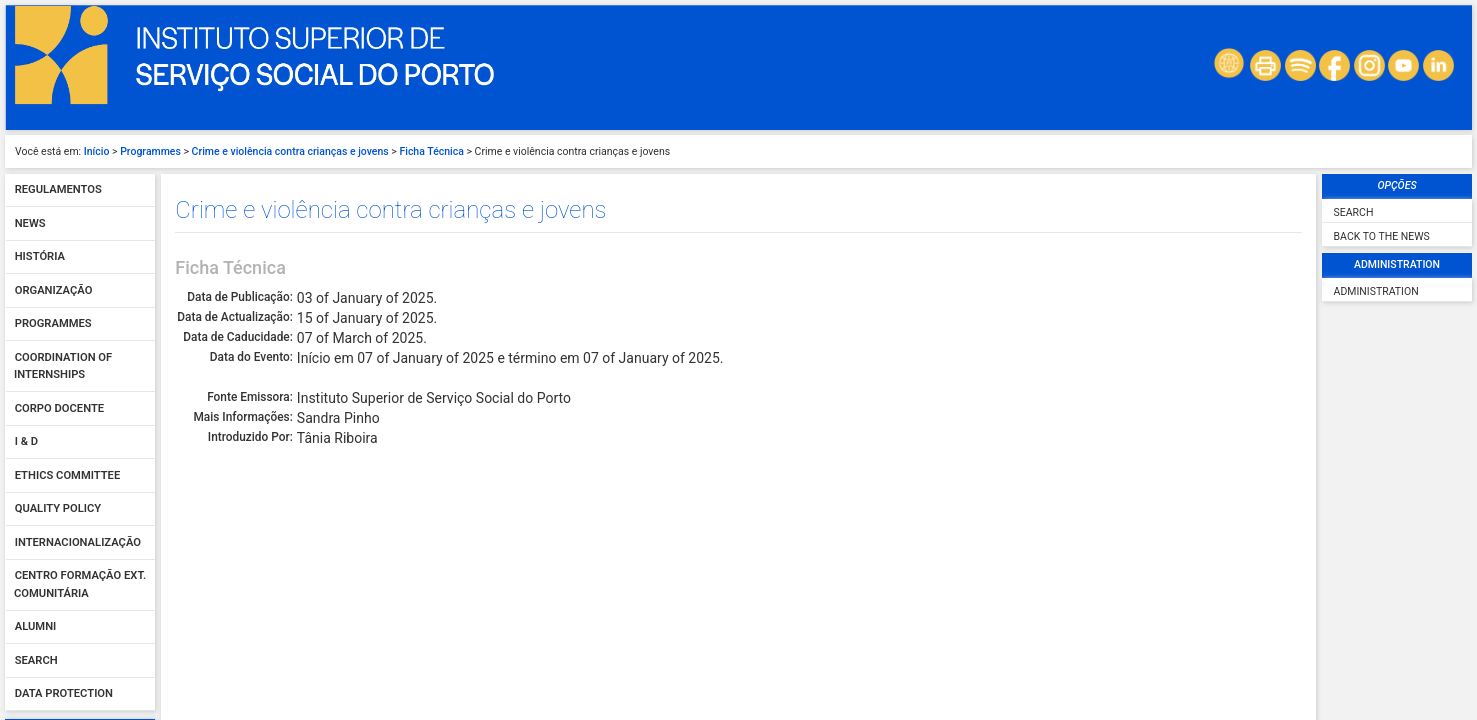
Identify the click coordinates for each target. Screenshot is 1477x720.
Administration (1376, 116)
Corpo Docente (59, 233)
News (30, 48)
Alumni (36, 452)
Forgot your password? (79, 702)
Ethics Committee (67, 300)
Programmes (53, 149)
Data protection (64, 519)
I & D (26, 267)
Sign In (80, 679)
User (30, 591)
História (40, 82)
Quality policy (58, 334)
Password (44, 634)
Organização (54, 115)
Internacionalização (78, 367)
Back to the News (1382, 61)
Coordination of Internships (63, 191)
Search (36, 485)
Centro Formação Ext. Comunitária (80, 410)
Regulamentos (58, 15)
